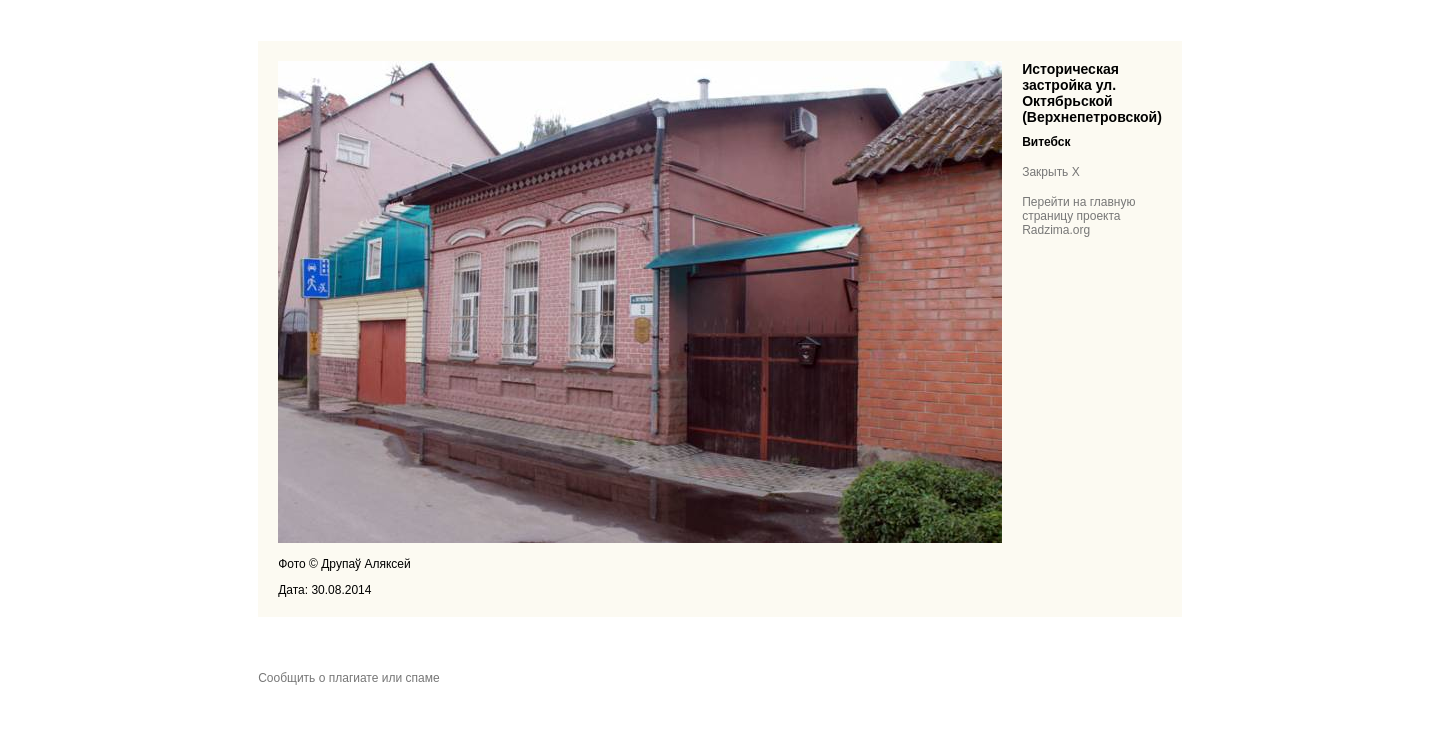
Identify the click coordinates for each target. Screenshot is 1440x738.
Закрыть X (1051, 172)
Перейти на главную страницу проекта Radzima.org (1078, 216)
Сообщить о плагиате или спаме (348, 678)
